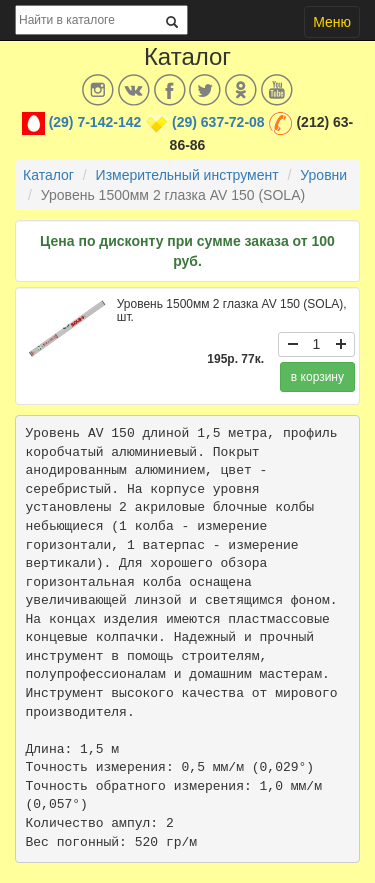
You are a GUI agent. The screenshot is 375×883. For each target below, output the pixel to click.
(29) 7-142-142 (95, 122)
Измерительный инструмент (187, 175)
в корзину (317, 377)
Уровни (323, 175)
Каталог (48, 175)
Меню (332, 22)
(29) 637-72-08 (218, 122)
